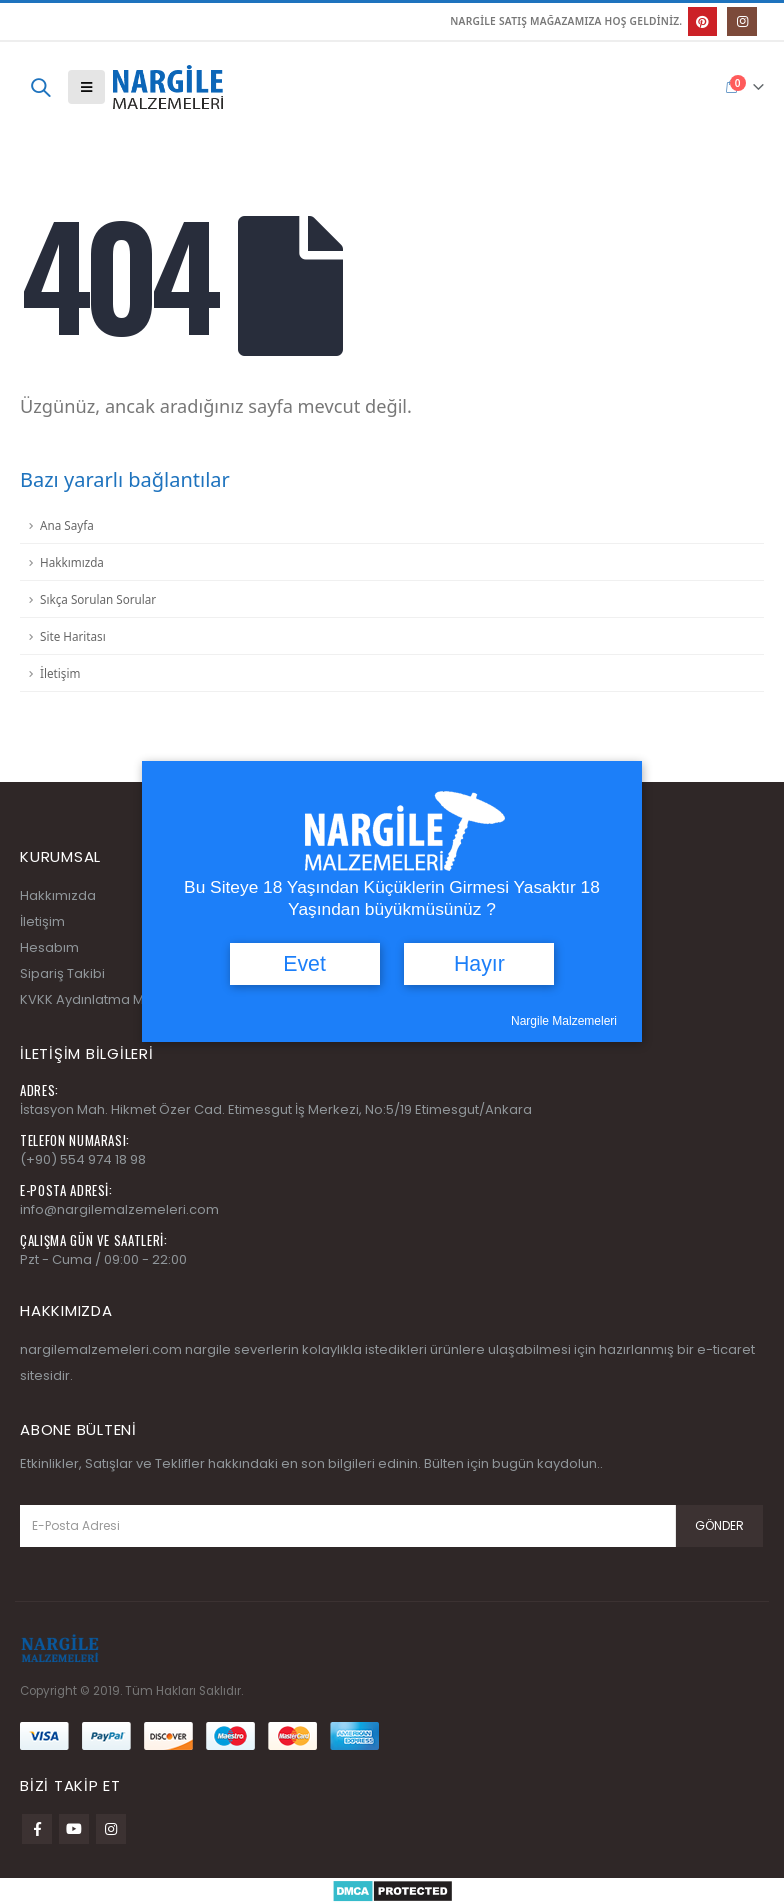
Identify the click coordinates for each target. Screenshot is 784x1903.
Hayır (479, 964)
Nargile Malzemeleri (564, 1021)
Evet (304, 964)
